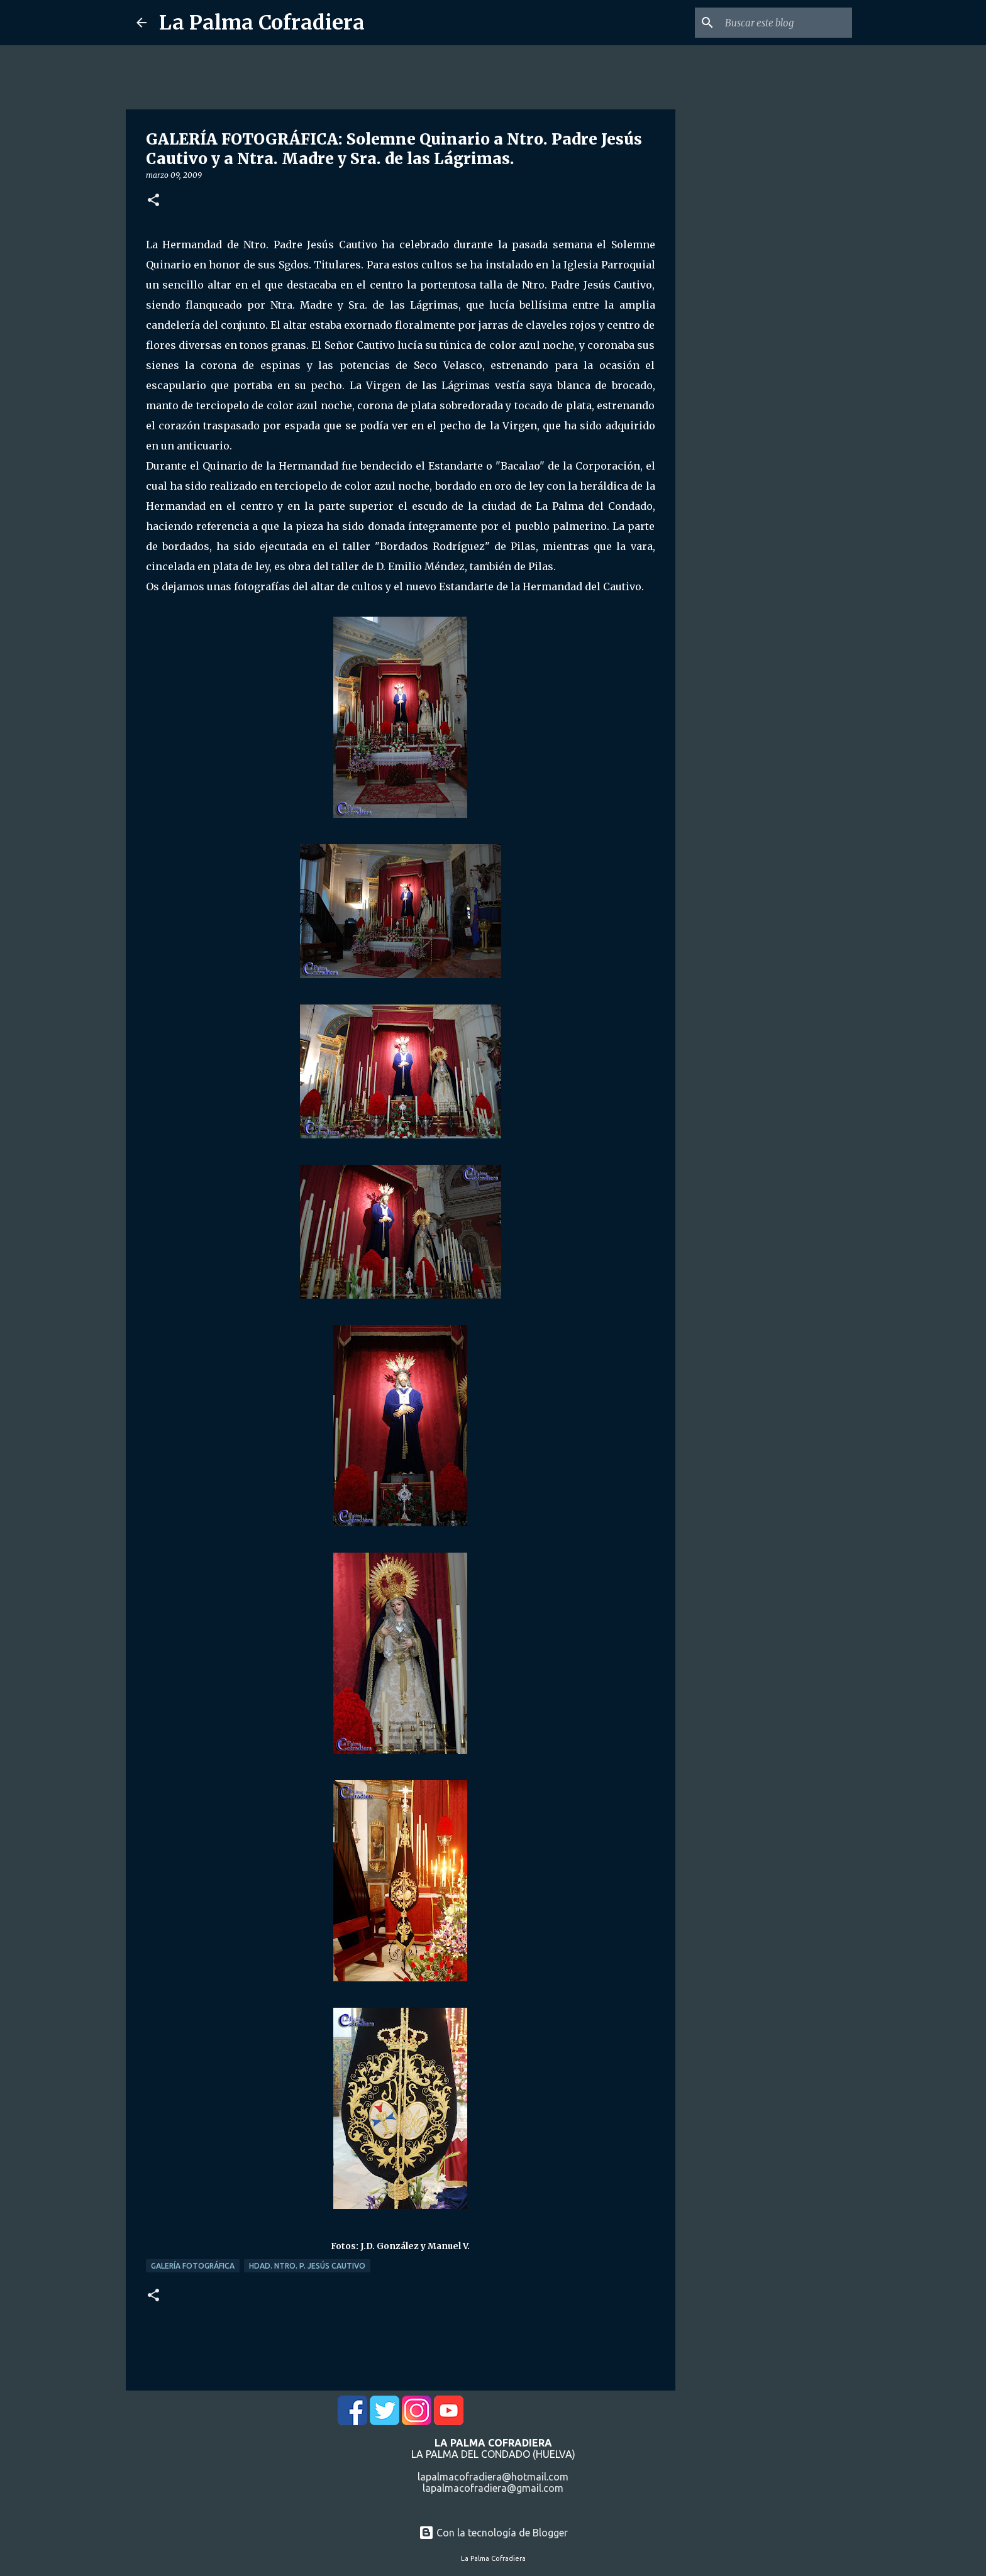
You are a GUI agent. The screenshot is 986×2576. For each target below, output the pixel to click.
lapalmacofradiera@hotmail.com (493, 2476)
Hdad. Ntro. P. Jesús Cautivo (307, 2266)
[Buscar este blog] (786, 23)
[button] (153, 200)
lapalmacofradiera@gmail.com (493, 2488)
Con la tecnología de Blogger (493, 2532)
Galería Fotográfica (193, 2266)
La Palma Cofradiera (262, 22)
